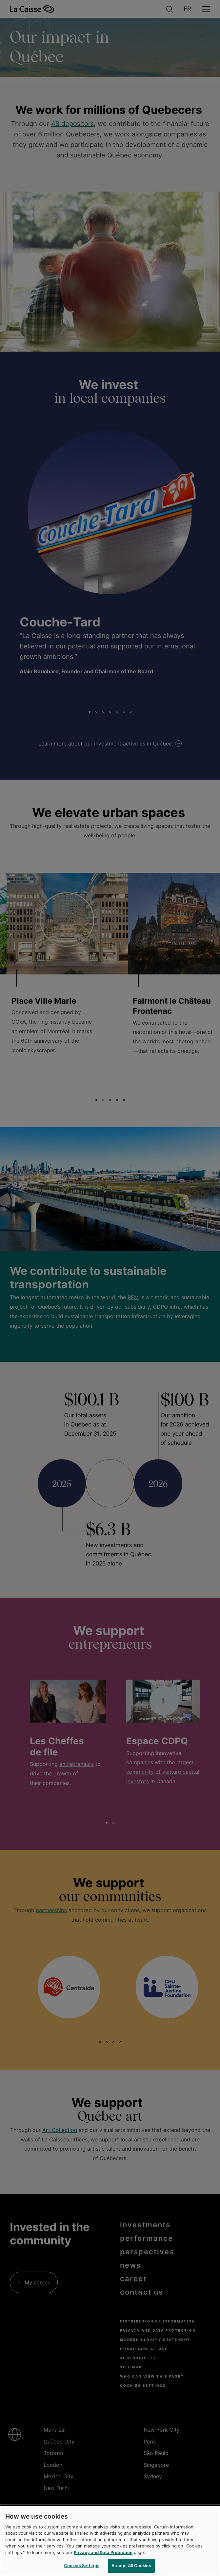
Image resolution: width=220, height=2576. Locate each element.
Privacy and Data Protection (103, 2552)
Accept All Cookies (131, 2565)
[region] (110, 2541)
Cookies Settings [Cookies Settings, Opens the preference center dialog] (81, 2565)
